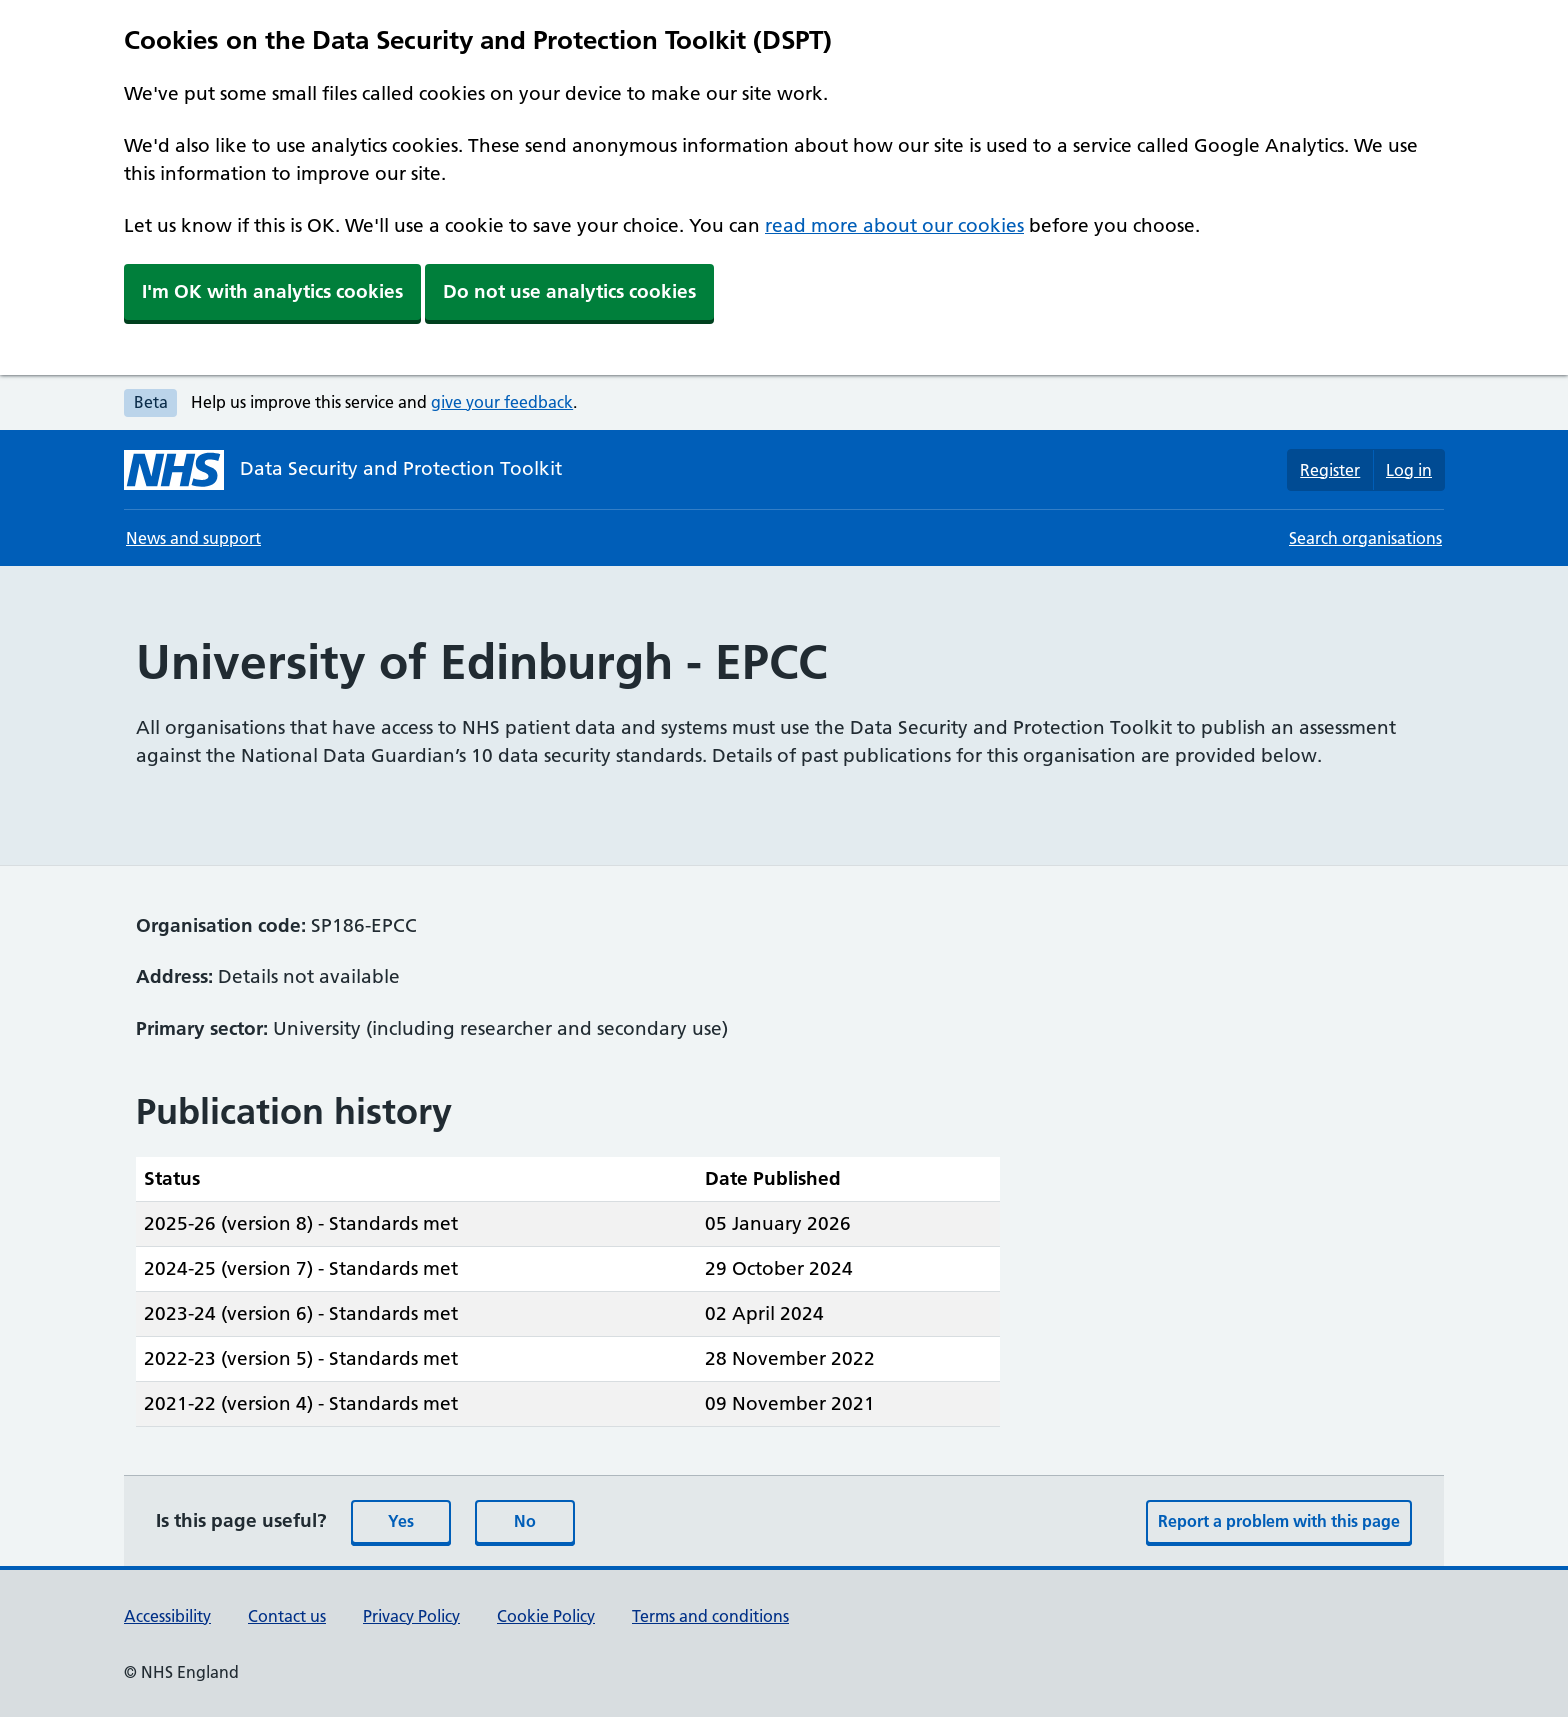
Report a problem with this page (1279, 1521)
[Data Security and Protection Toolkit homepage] (343, 470)
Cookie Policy (546, 1616)
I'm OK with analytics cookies (272, 291)
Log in (1409, 470)
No (525, 1521)
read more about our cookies (894, 225)
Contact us (287, 1616)
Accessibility (167, 1616)
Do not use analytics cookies (569, 291)
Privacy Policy (411, 1616)
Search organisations (1365, 538)
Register (1330, 470)
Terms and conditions (710, 1616)
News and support (193, 538)
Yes (401, 1521)
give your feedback (502, 402)
